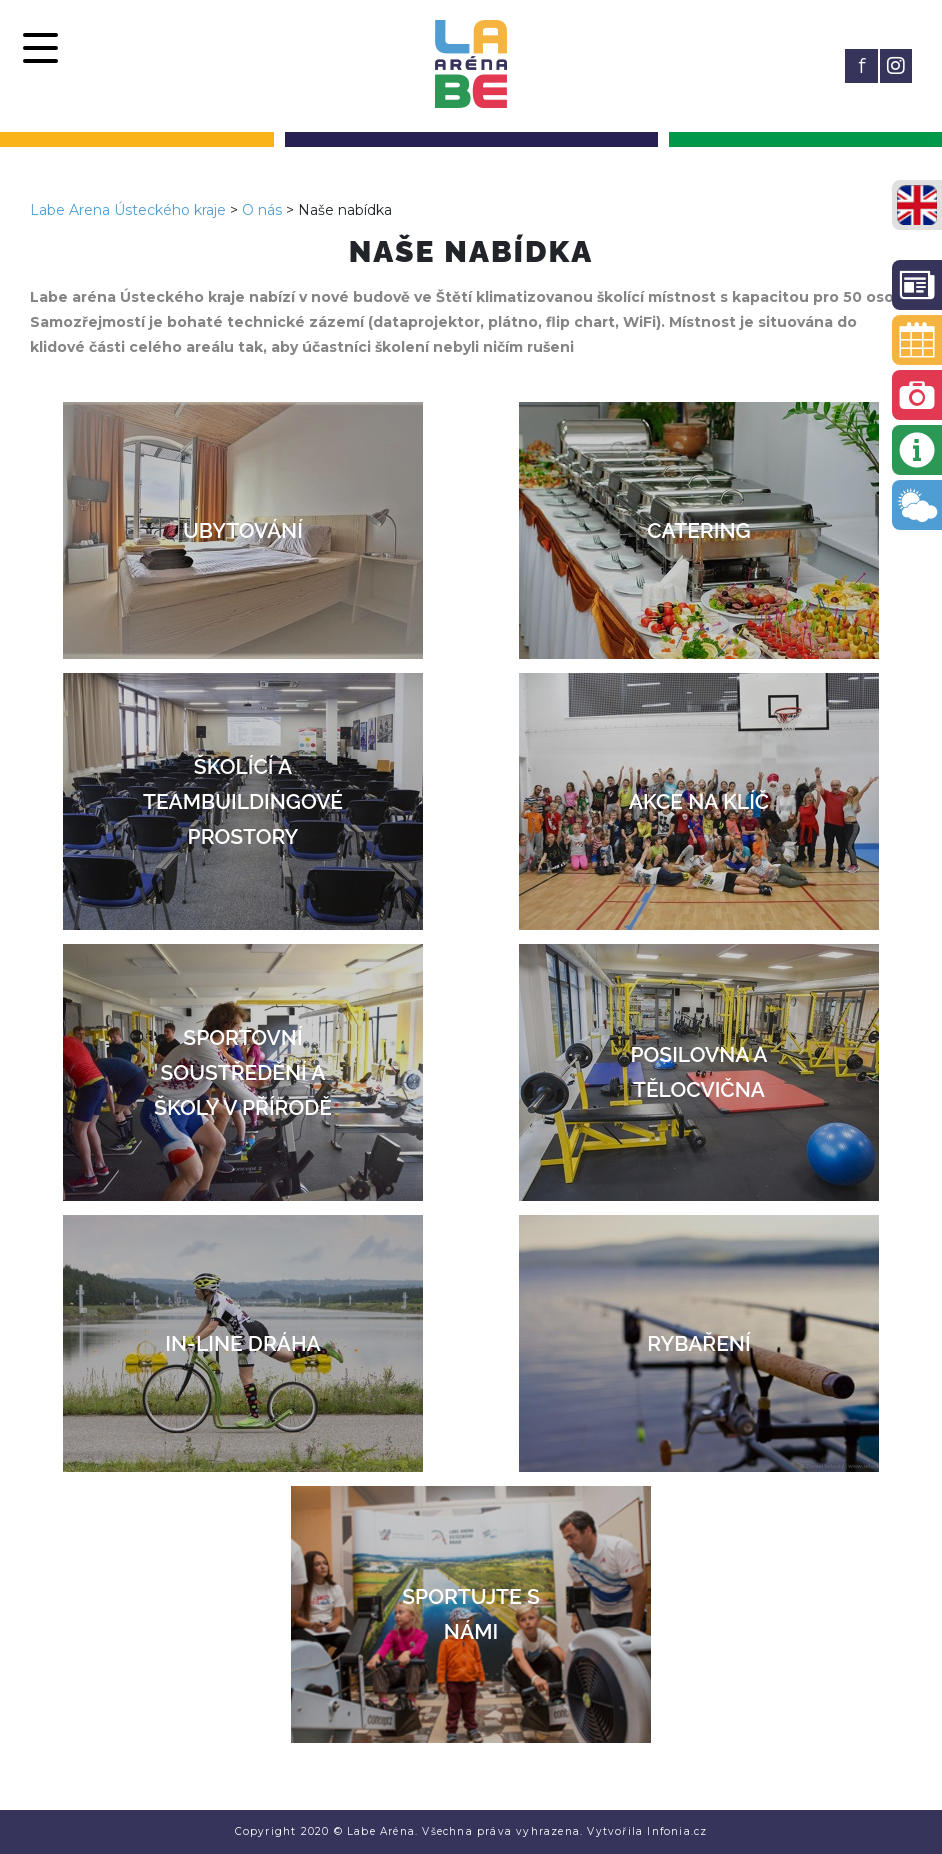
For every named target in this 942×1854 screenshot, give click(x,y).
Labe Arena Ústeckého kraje (128, 210)
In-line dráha (242, 1343)
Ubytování (243, 530)
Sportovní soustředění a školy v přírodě (243, 1072)
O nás (262, 210)
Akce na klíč (699, 801)
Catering (698, 530)
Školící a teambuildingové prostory (243, 801)
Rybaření (698, 1343)
